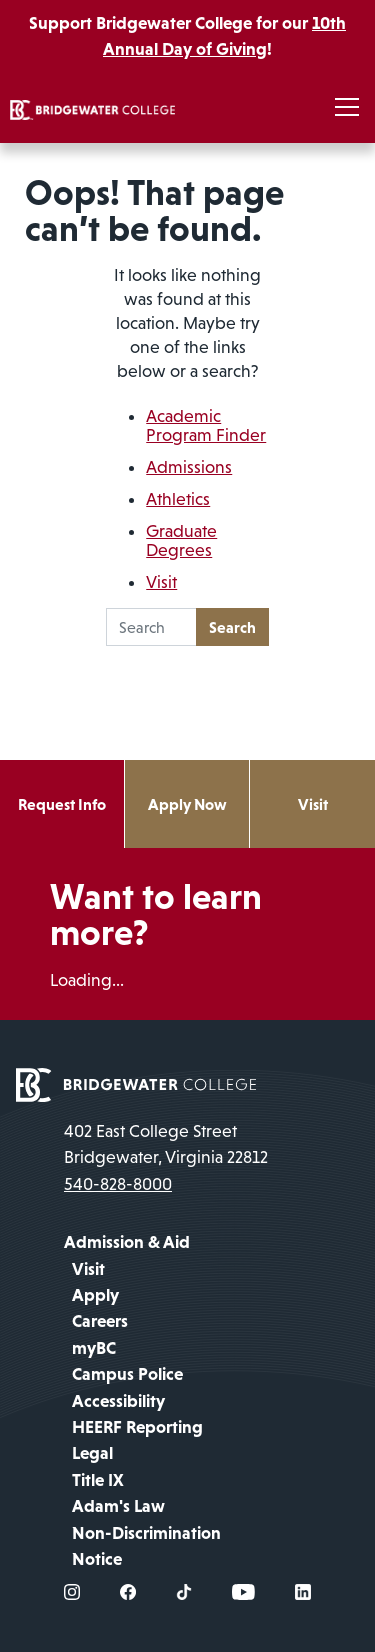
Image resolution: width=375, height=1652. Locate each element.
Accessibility (118, 1401)
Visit (161, 582)
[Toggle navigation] (347, 108)
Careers (100, 1321)
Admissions (189, 467)
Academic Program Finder (206, 425)
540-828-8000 (118, 1184)
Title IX (98, 1480)
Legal (92, 1453)
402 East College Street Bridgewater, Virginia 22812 (166, 1144)
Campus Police (127, 1374)
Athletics (178, 499)
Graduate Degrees (181, 540)
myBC (94, 1348)
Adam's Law (118, 1506)
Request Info (62, 804)
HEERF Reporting (137, 1427)
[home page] (136, 1083)
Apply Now (187, 804)
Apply (95, 1295)
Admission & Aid (127, 1242)
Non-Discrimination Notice (146, 1546)
